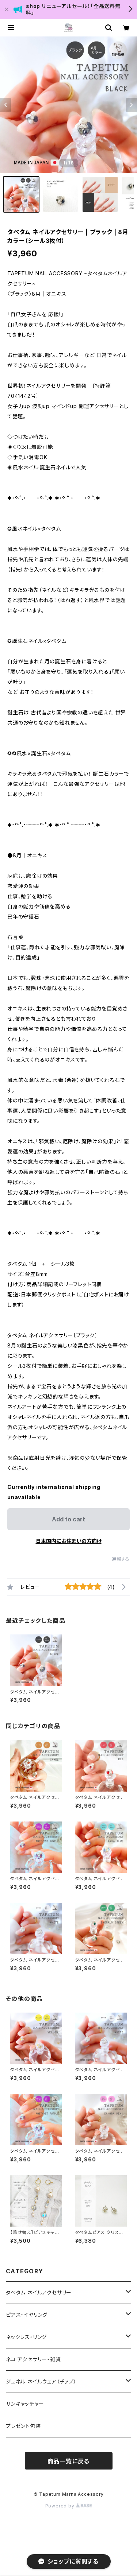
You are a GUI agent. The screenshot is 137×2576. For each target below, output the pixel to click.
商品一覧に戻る (68, 2461)
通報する (121, 1559)
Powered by (68, 2506)
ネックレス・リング (26, 2337)
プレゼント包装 (23, 2426)
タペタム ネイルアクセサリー (39, 2292)
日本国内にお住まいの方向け (69, 1541)
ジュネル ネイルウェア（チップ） (41, 2381)
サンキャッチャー (25, 2404)
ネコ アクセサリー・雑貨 (33, 2359)
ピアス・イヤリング (26, 2315)
